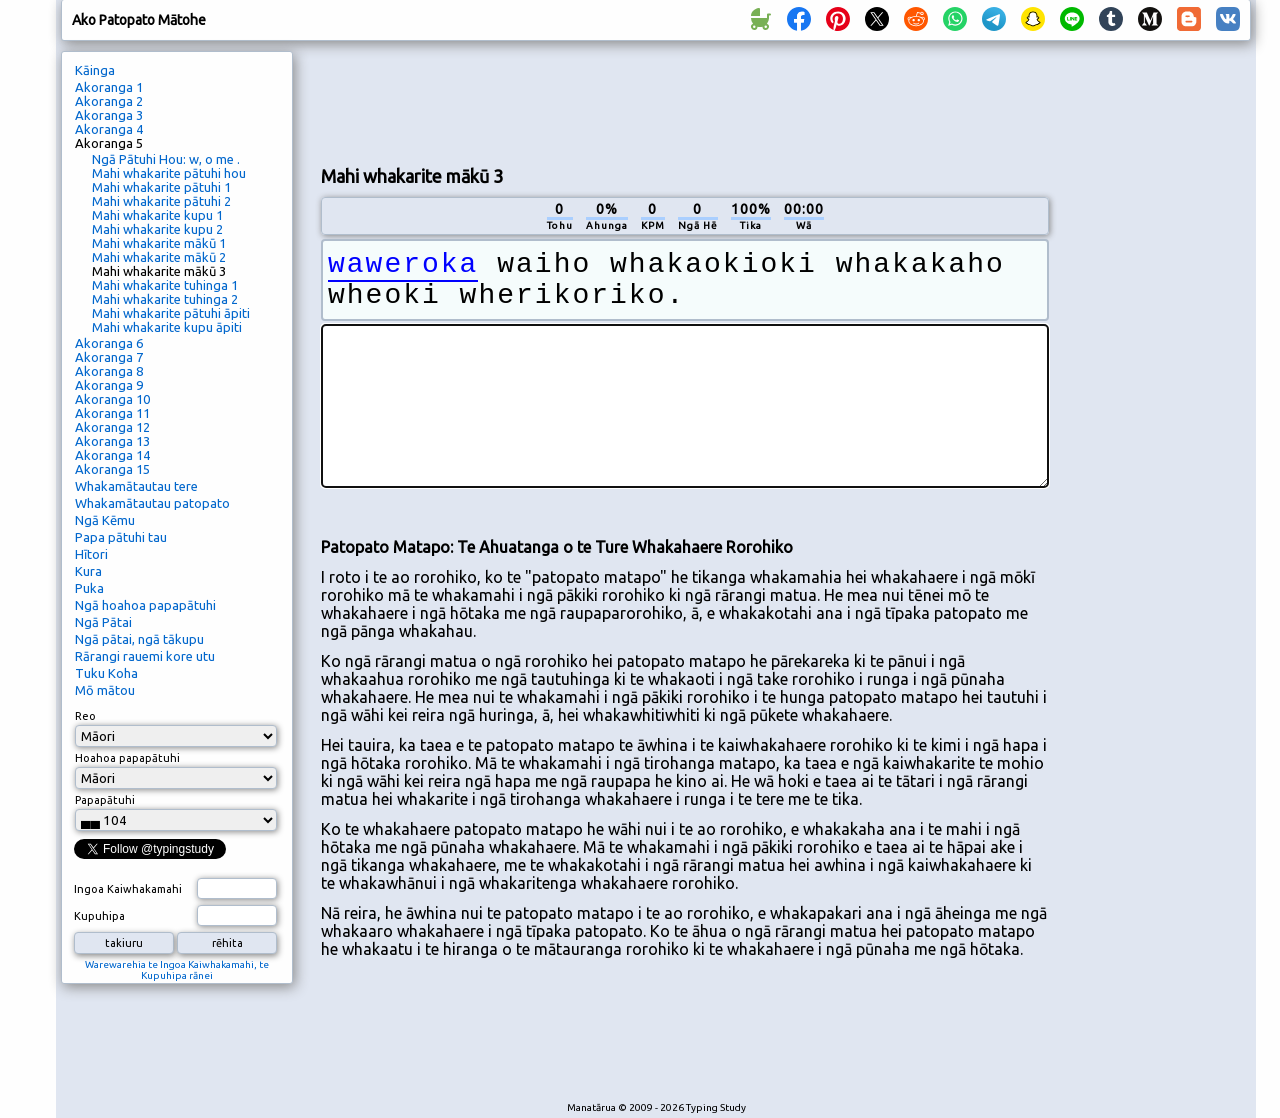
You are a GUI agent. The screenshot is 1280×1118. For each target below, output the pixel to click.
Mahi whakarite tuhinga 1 (165, 285)
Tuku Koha (106, 673)
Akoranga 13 (112, 441)
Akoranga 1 (109, 87)
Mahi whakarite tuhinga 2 (165, 299)
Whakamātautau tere (136, 486)
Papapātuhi (105, 800)
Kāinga (95, 70)
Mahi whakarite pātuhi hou (169, 173)
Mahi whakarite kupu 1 (157, 215)
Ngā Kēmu (105, 520)
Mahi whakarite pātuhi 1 (161, 187)
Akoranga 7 (109, 357)
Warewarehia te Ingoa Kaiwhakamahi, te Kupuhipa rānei (177, 970)
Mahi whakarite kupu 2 (157, 229)
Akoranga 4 (109, 129)
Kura (88, 571)
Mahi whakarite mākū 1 (159, 243)
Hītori (91, 554)
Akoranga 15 (112, 469)
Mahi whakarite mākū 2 (159, 257)
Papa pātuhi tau (121, 537)
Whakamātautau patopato (152, 503)
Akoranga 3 (109, 115)
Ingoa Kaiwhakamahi (128, 889)
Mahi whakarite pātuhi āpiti (171, 313)
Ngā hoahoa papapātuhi (145, 605)
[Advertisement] (685, 101)
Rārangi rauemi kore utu (145, 656)
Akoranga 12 (112, 427)
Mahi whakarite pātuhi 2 (161, 201)
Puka (89, 588)
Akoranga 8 (109, 371)
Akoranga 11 (112, 413)
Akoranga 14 (112, 455)
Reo (85, 716)
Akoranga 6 (109, 343)
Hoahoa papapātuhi (127, 758)
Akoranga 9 (109, 385)
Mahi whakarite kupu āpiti (167, 327)
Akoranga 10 (112, 399)
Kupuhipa (99, 916)
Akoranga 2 (109, 101)
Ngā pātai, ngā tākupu (139, 639)
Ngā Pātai (103, 622)
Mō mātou (105, 690)
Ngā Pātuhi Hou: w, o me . (166, 159)
